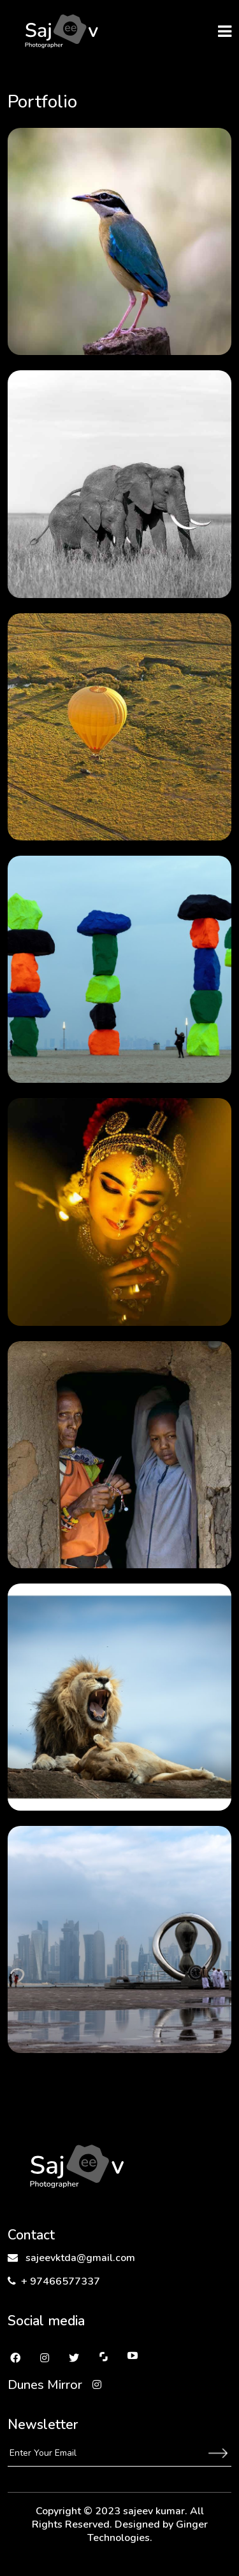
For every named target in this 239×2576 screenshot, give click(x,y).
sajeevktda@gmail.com (71, 2258)
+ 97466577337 (54, 2281)
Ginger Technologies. (147, 2531)
